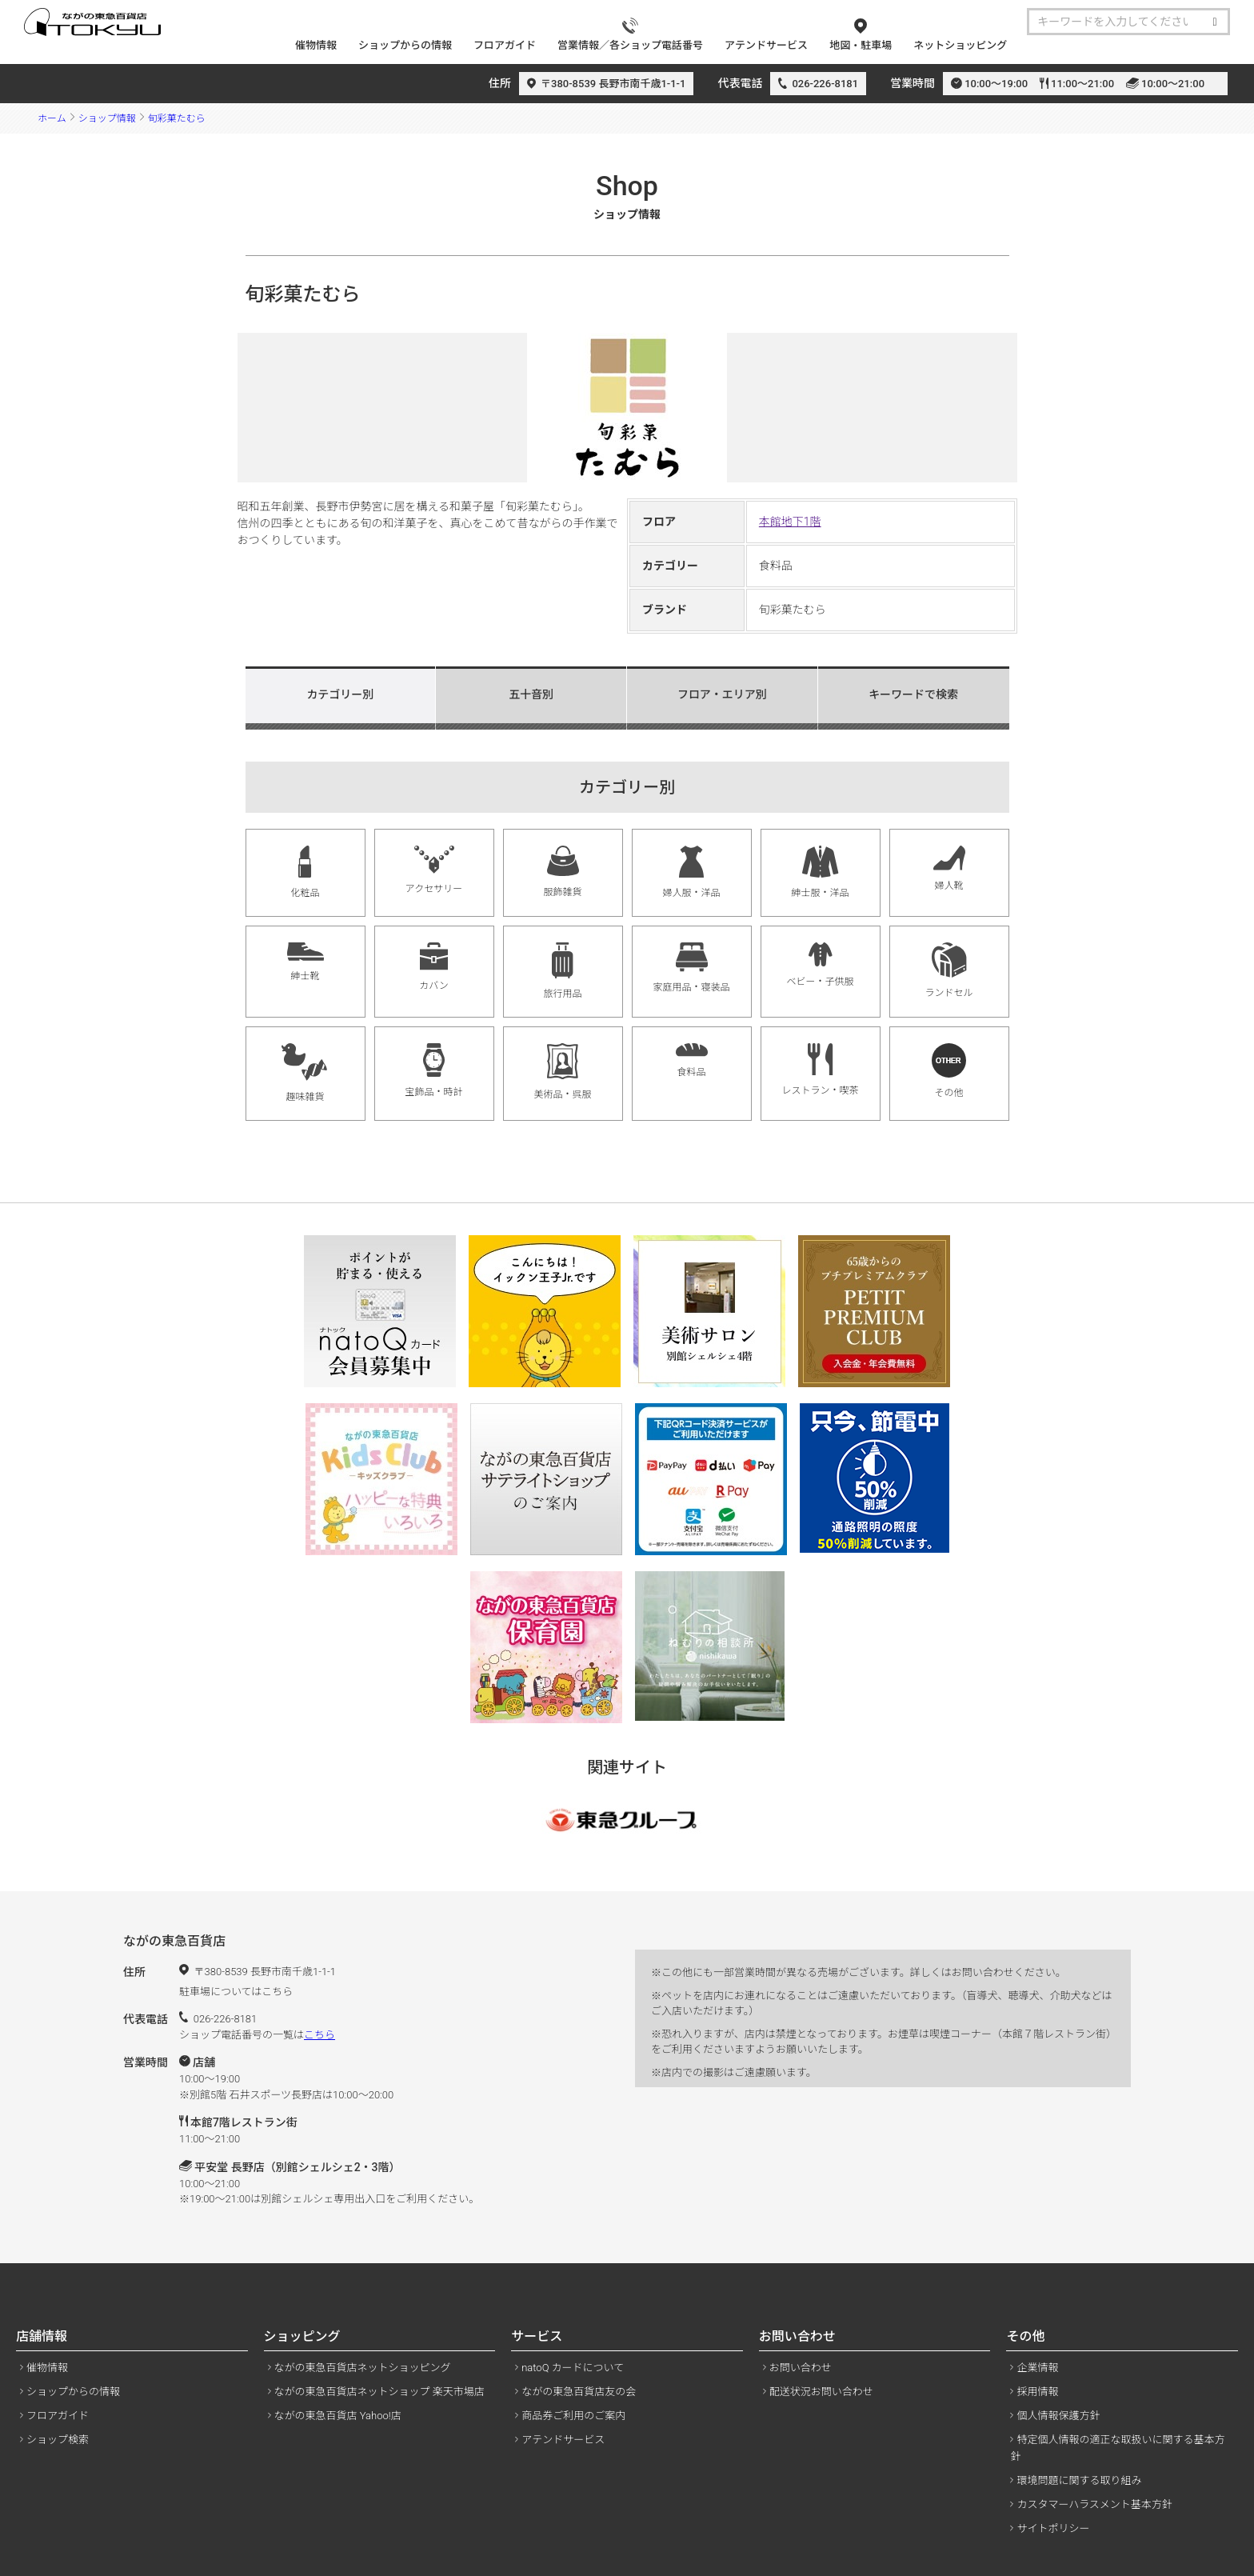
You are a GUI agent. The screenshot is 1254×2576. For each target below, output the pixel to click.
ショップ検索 (57, 2440)
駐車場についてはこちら (236, 1992)
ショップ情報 (107, 118)
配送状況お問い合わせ (821, 2392)
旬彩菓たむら (177, 118)
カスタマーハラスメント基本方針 (1094, 2504)
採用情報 (1037, 2392)
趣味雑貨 (305, 1072)
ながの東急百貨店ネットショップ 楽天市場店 (379, 2392)
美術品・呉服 (562, 1071)
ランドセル (948, 970)
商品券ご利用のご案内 (573, 2416)
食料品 (692, 1060)
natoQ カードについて (572, 2368)
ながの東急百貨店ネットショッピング (362, 2368)
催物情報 (47, 2368)
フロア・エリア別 (722, 694)
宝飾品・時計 (433, 1070)
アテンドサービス (563, 2440)
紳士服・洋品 (820, 872)
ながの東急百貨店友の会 (578, 2392)
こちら (319, 2035)
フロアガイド (57, 2416)
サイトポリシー (1052, 2528)
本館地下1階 (790, 521)
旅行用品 (562, 970)
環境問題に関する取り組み (1078, 2480)
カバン (434, 966)
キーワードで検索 (913, 694)
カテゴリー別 (339, 694)
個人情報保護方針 (1058, 2416)
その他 (949, 1070)
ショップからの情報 (73, 2392)
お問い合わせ (800, 2368)
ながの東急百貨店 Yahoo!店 (337, 2416)
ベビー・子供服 (819, 964)
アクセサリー (433, 870)
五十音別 (531, 694)
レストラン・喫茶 (819, 1069)
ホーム (52, 118)
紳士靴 (305, 962)
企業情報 (1037, 2368)
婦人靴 (949, 868)
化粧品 (304, 872)
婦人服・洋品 (691, 872)
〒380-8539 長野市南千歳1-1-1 (613, 84)
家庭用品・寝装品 (691, 967)
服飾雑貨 (562, 872)
